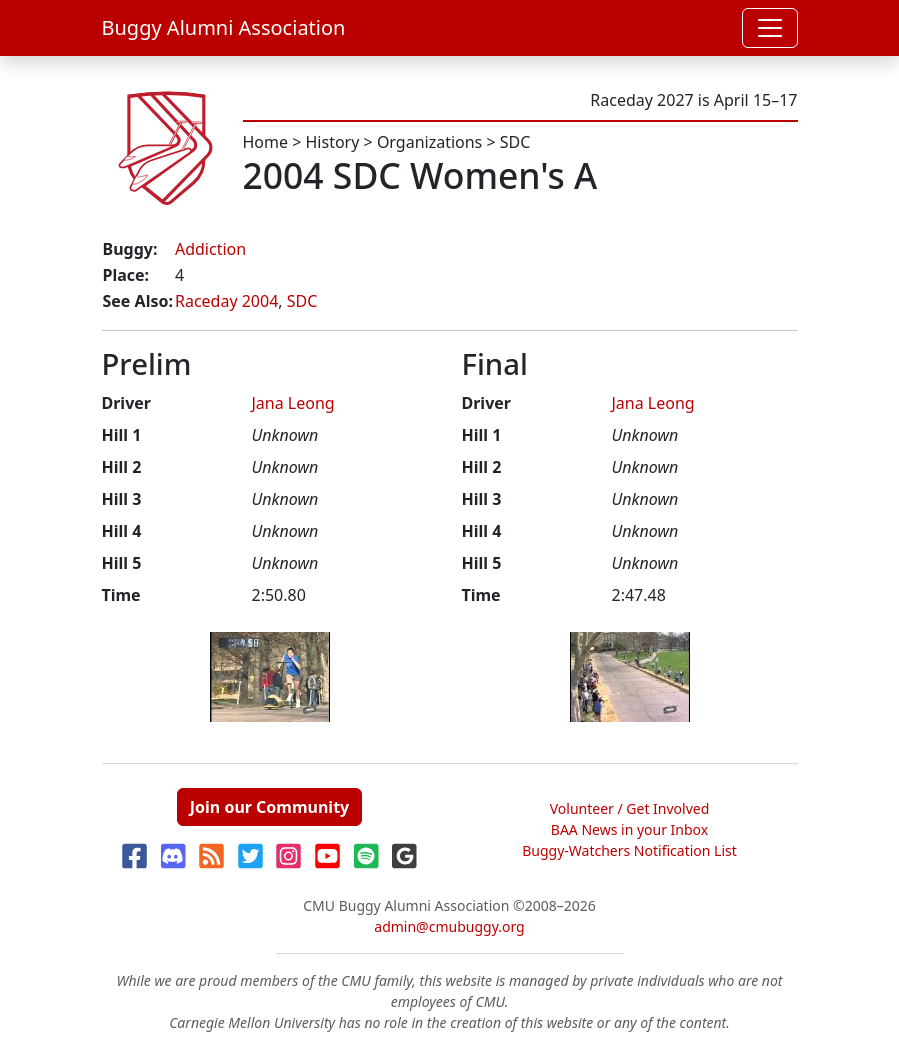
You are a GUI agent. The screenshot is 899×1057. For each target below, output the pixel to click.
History (333, 142)
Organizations (429, 142)
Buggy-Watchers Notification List (629, 850)
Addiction (210, 249)
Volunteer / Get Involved (630, 808)
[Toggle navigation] (770, 28)
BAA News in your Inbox (629, 829)
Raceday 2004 (226, 301)
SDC (515, 142)
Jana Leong (293, 403)
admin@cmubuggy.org (449, 926)
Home (266, 142)
